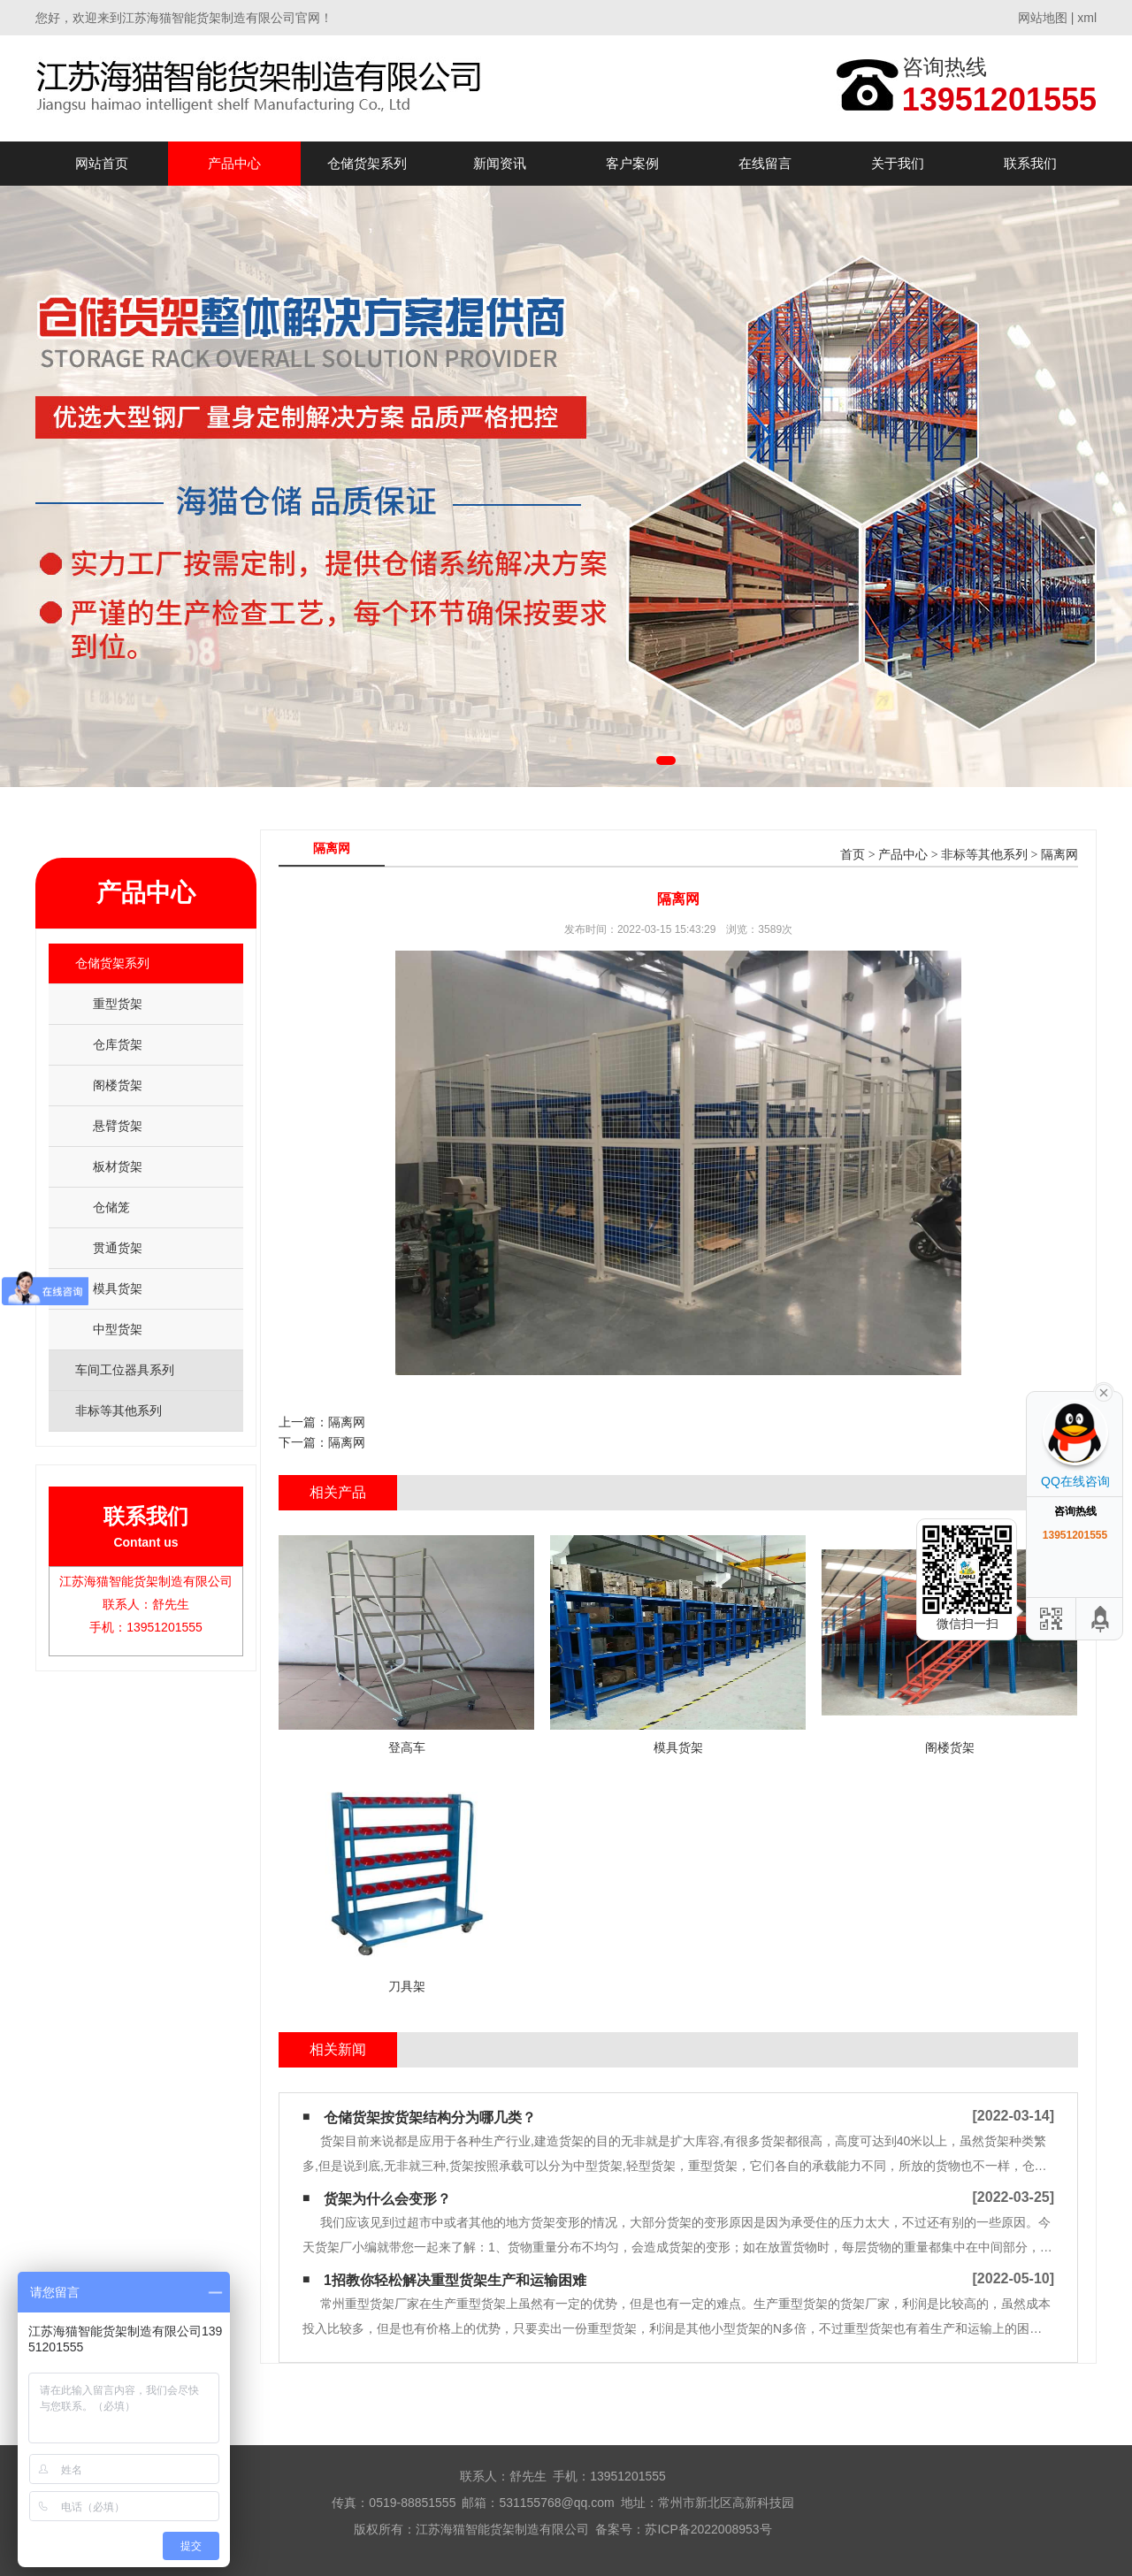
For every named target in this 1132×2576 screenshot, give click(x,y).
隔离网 (1059, 854)
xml (1087, 18)
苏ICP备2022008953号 (708, 2529)
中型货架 (117, 1329)
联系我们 (1030, 163)
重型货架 (117, 1004)
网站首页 (101, 163)
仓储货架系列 (367, 163)
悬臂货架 (117, 1126)
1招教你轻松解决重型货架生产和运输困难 (455, 2280)
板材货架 (117, 1166)
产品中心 (234, 163)
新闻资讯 (499, 163)
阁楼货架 (117, 1085)
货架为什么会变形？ (387, 2198)
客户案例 (632, 163)
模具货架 (117, 1288)
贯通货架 (117, 1248)
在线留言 (765, 163)
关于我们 (897, 163)
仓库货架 (117, 1044)
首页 (852, 854)
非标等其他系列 (984, 854)
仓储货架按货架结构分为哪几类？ (430, 2117)
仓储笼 (111, 1207)
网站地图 (1042, 18)
